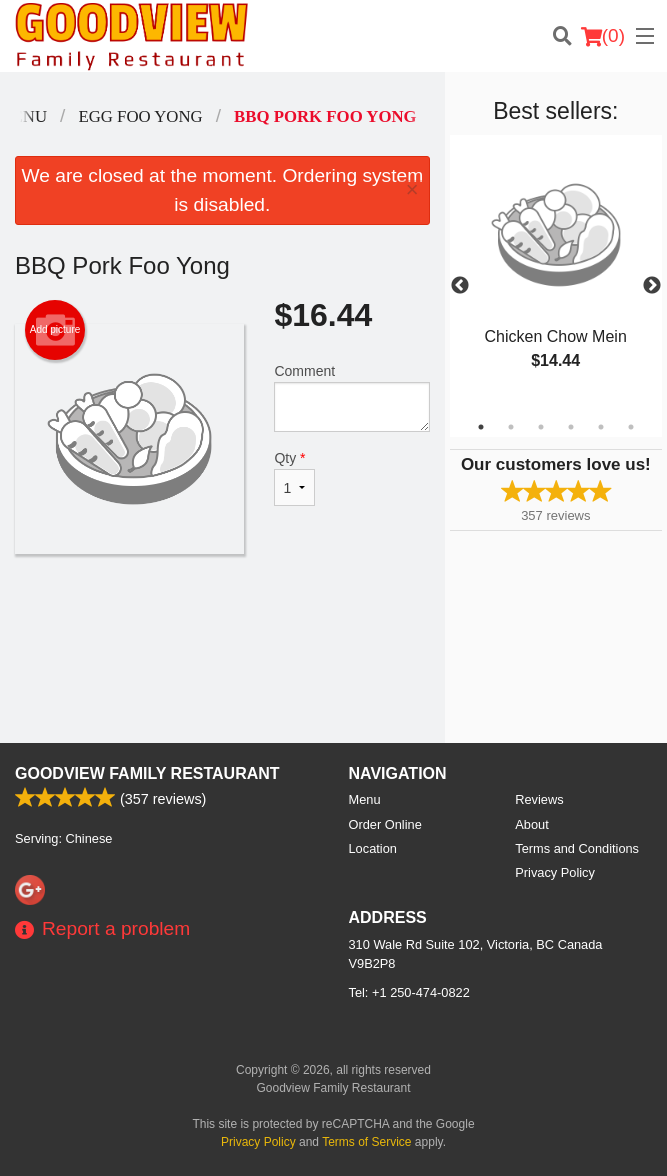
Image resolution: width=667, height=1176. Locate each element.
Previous (460, 286)
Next (652, 286)
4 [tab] (571, 427)
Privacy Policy (555, 872)
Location (373, 848)
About (531, 824)
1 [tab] (481, 427)
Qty (294, 478)
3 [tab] (541, 427)
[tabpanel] (556, 274)
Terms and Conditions (577, 848)
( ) (603, 36)
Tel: (409, 992)
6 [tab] (631, 427)
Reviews (539, 799)
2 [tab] (511, 427)
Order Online (385, 824)
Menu (365, 799)
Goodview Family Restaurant (147, 773)
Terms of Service (366, 1142)
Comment (351, 397)
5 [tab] (601, 427)
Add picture (55, 330)
